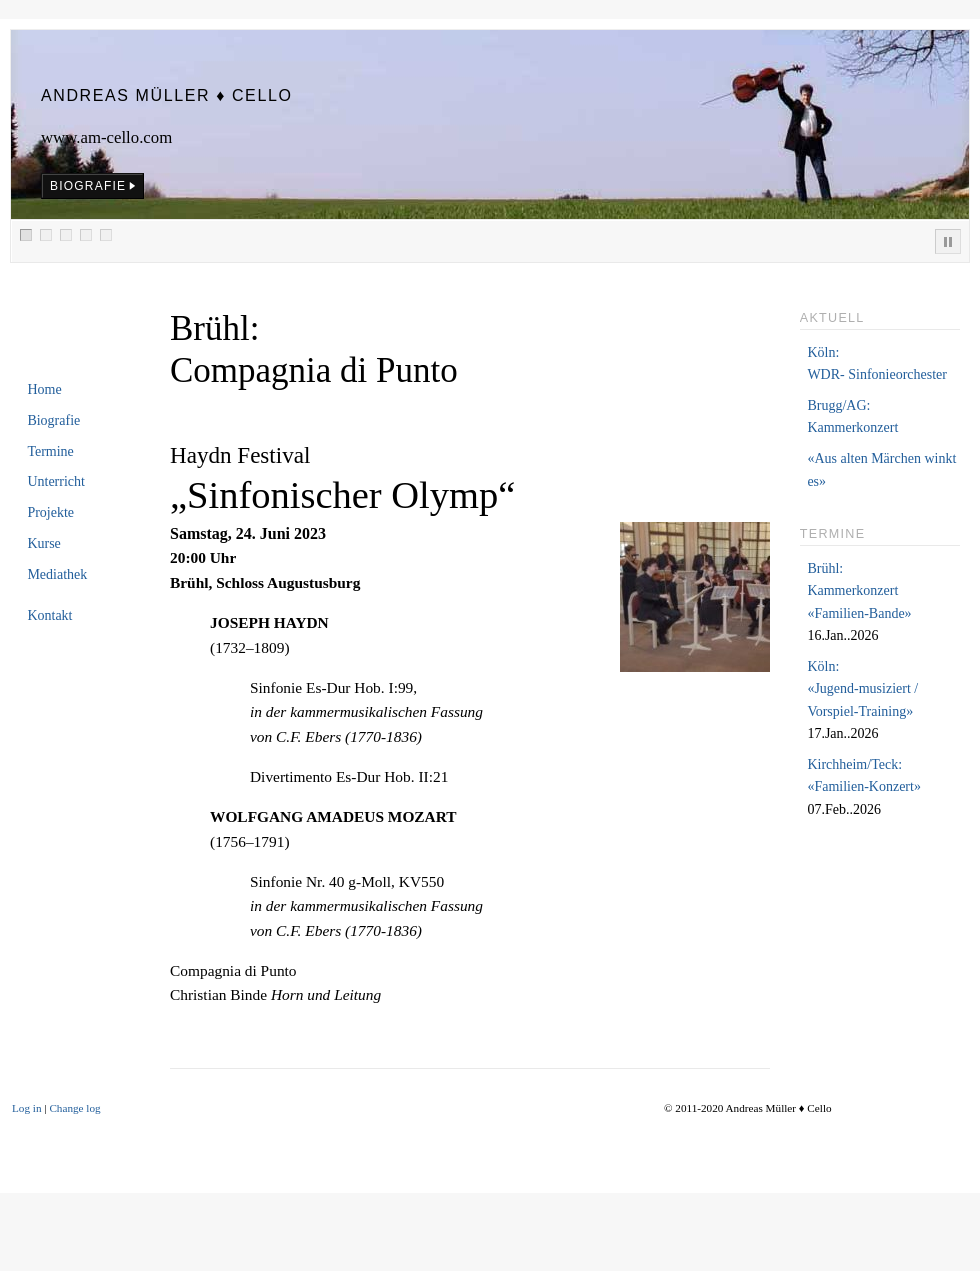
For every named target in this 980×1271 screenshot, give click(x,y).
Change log (74, 1108)
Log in (27, 1108)
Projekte (50, 512)
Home (44, 389)
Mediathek (57, 574)
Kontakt (49, 615)
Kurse (43, 543)
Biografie (53, 420)
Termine (50, 451)
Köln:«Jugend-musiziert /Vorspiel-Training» (862, 689)
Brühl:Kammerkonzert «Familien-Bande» (859, 591)
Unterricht (56, 481)
